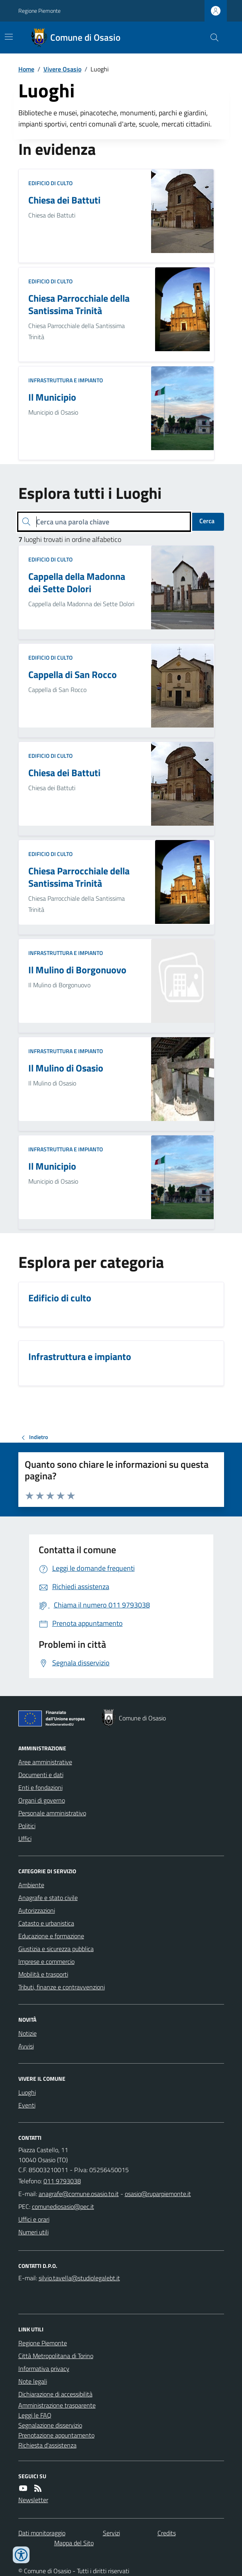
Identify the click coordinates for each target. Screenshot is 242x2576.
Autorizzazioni (36, 1910)
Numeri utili (33, 2232)
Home (26, 69)
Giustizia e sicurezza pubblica (56, 1948)
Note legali (32, 2381)
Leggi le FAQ (34, 2415)
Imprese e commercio (46, 1961)
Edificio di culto (50, 183)
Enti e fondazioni (40, 1787)
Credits (166, 2533)
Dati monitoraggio (41, 2533)
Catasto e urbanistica (46, 1923)
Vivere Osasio (62, 69)
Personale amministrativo (52, 1813)
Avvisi (26, 2046)
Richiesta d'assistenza (47, 2445)
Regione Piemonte (39, 10)
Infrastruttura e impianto (65, 380)
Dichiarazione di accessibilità (55, 2394)
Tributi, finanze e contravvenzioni (61, 1987)
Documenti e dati (40, 1774)
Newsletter (33, 2500)
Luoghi (27, 2092)
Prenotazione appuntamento (56, 2435)
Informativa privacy (43, 2368)
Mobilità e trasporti (43, 1974)
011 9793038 (62, 2181)
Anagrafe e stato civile (48, 1897)
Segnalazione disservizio (50, 2425)
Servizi (111, 2533)
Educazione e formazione (51, 1936)
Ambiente (31, 1885)
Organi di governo (41, 1800)
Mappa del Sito (74, 2543)
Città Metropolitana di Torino (55, 2356)
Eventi (26, 2105)
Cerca (206, 521)
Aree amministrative (45, 1762)
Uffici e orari (33, 2219)
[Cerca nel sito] (211, 37)
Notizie (27, 2033)
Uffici (24, 1838)
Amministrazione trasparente (57, 2405)
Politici (26, 1826)
